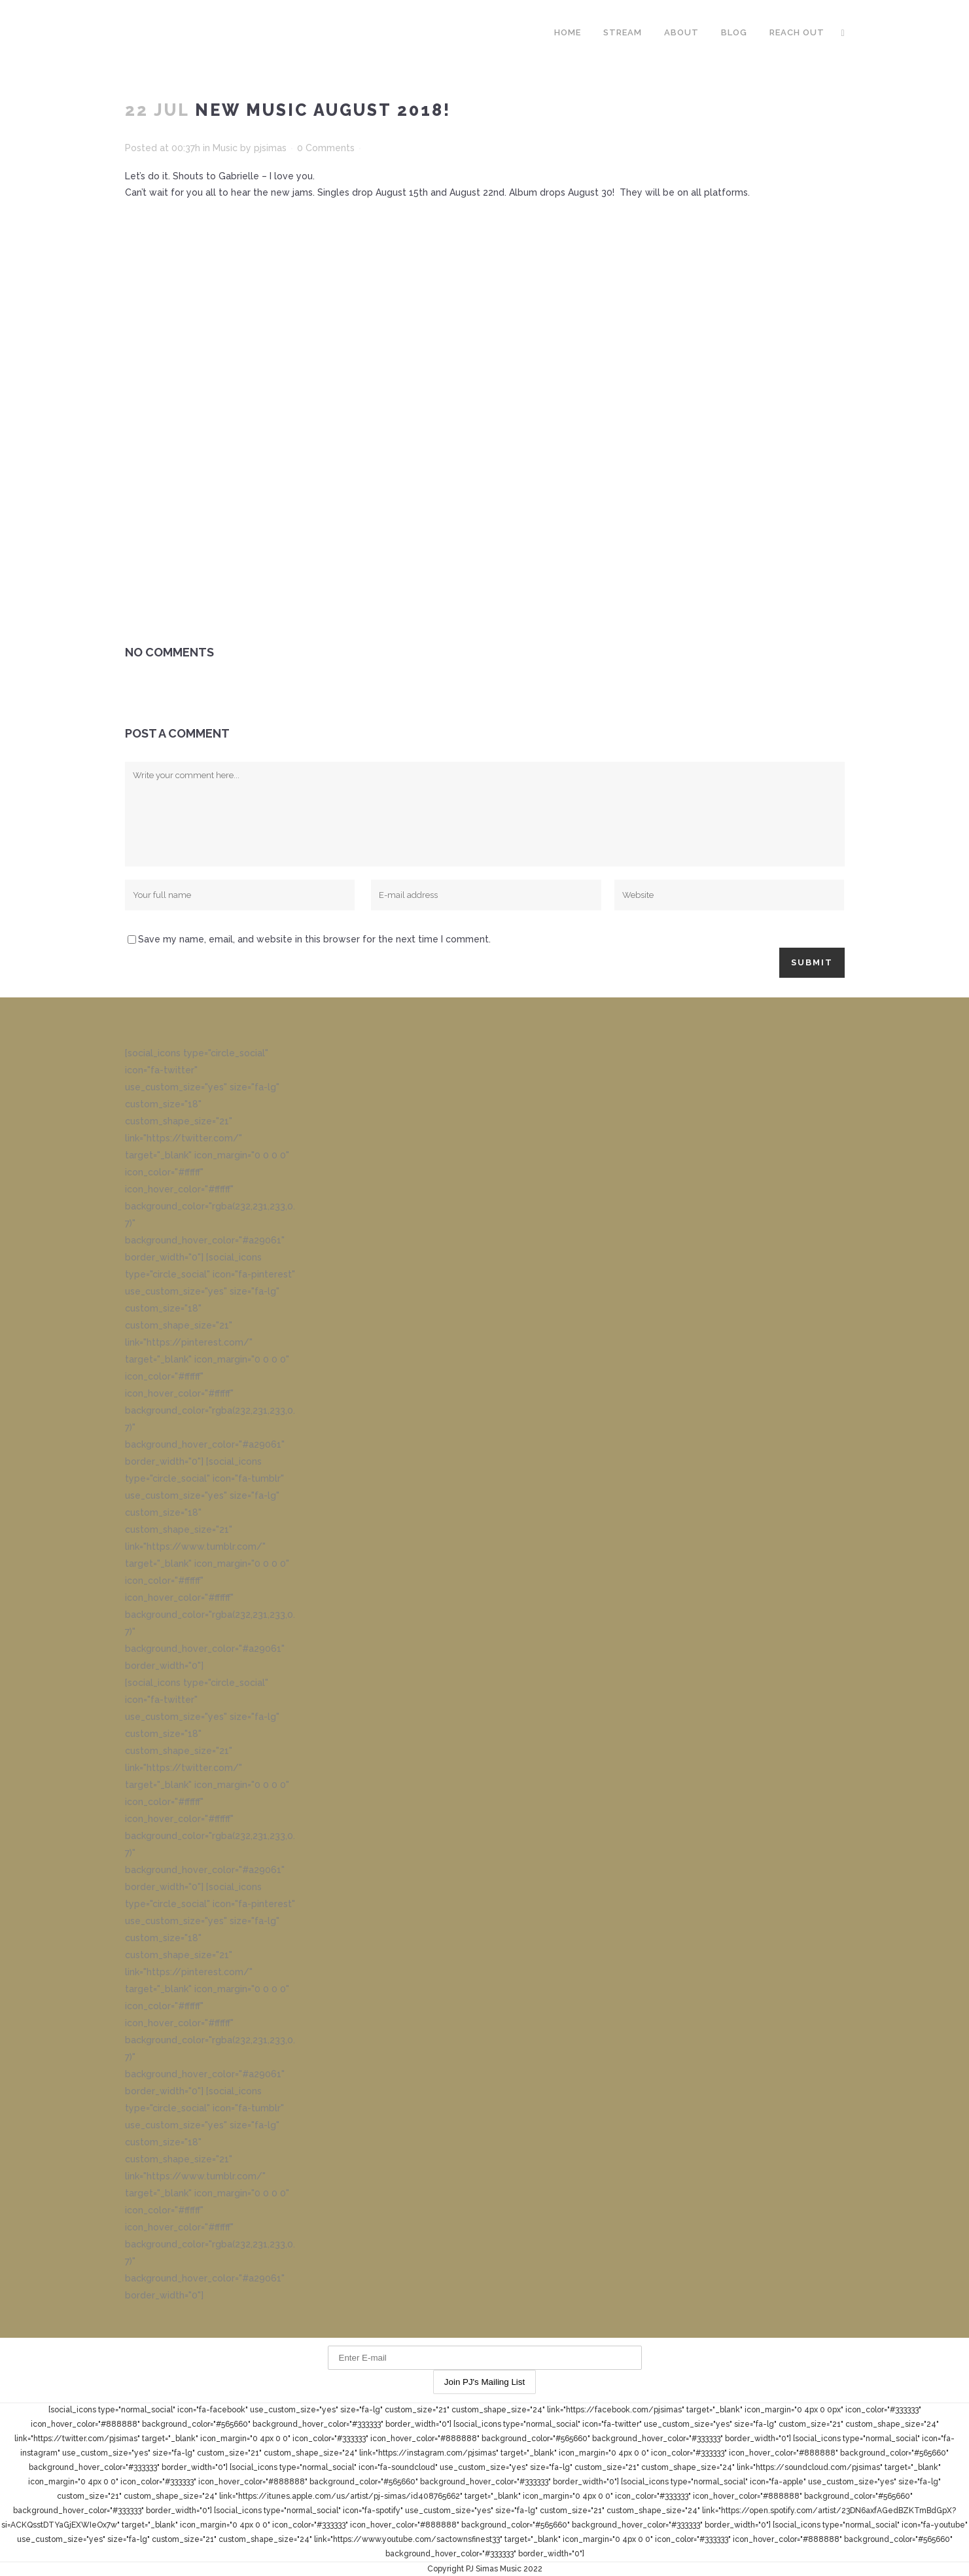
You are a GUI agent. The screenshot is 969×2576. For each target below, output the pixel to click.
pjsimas (270, 148)
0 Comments (326, 148)
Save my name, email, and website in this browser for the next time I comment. (314, 939)
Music (225, 148)
